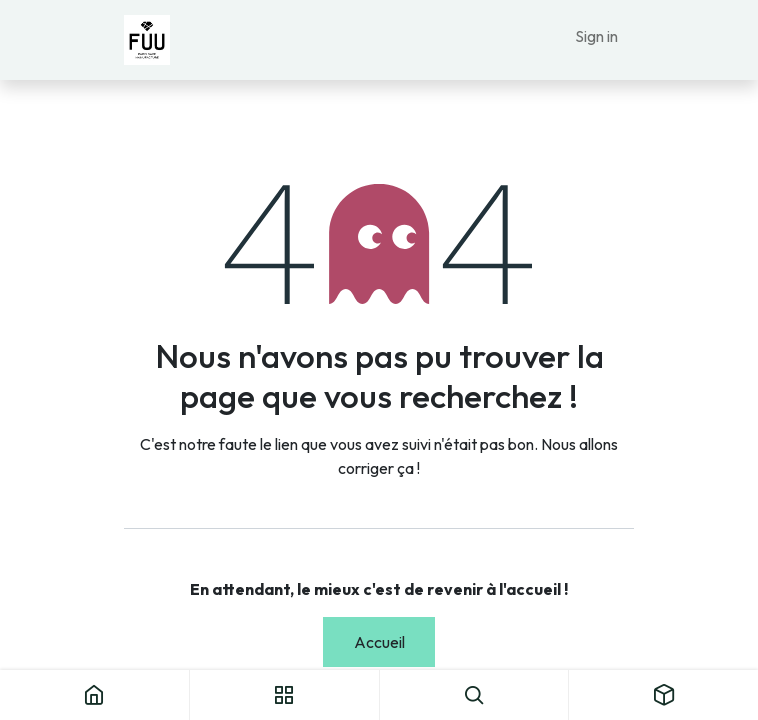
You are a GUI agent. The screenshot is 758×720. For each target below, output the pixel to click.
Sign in (596, 36)
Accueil (379, 642)
